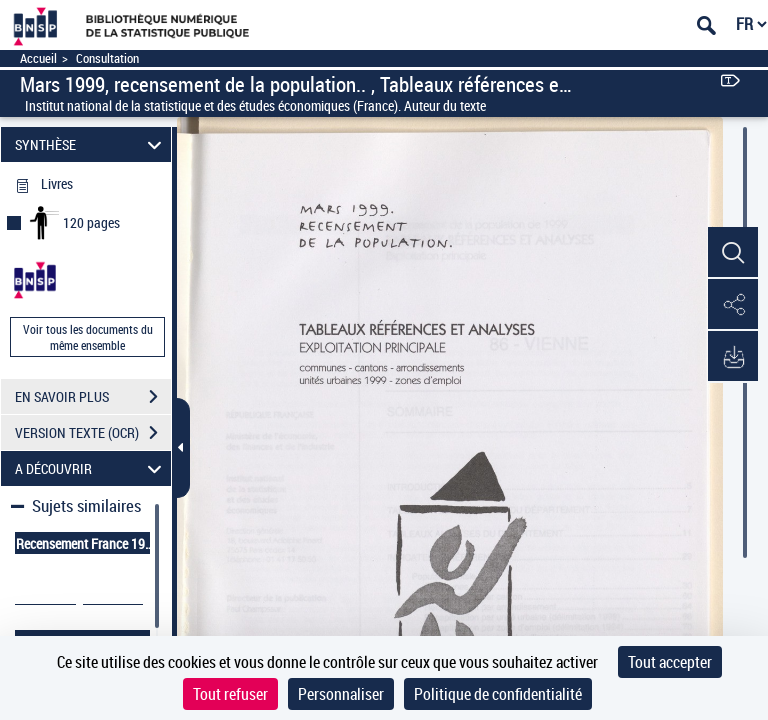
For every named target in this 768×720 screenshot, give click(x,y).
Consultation (107, 58)
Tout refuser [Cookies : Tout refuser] (230, 694)
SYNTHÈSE (91, 144)
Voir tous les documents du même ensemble (88, 337)
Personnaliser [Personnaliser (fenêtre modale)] (341, 694)
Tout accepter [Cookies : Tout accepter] (670, 662)
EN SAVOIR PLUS (93, 397)
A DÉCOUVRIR (91, 468)
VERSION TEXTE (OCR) (93, 433)
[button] (733, 253)
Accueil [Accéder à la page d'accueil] (38, 58)
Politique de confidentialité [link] (498, 694)
